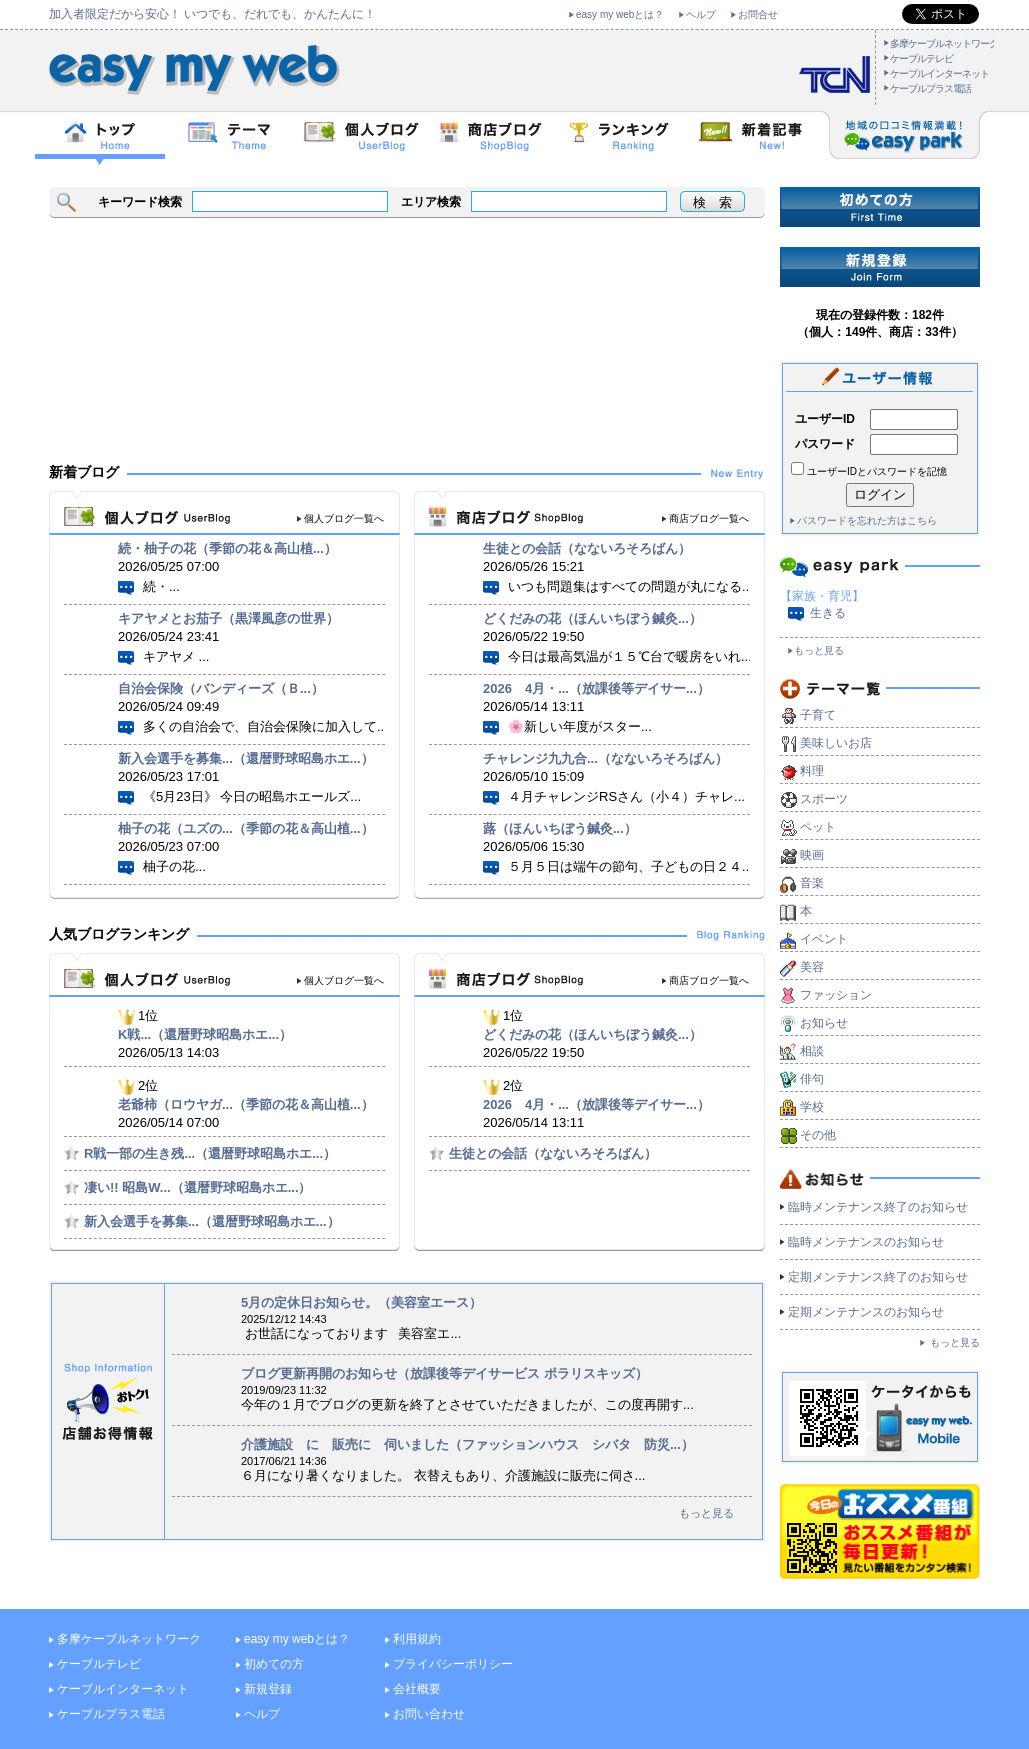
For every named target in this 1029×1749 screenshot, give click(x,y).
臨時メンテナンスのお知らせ (866, 1242)
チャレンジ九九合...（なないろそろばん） (605, 758)
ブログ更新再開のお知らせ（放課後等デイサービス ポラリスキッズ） (444, 1373)
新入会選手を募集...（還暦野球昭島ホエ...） (246, 758)
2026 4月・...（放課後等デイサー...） (596, 688)
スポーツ (824, 799)
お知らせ (824, 1023)
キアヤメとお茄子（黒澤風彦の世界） (228, 618)
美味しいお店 (836, 743)
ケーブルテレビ (921, 58)
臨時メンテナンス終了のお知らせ (878, 1207)
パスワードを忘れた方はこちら (867, 520)
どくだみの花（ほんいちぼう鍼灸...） (592, 618)
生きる (828, 613)
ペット (818, 827)
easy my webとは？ (620, 14)
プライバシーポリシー (453, 1664)
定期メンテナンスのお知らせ (866, 1312)
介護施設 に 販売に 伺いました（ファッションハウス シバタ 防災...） (467, 1444)
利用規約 (417, 1639)
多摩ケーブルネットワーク (944, 43)
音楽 (812, 883)
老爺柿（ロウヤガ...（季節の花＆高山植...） (246, 1104)
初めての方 (274, 1664)
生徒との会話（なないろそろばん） (587, 548)
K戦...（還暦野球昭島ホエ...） (205, 1034)
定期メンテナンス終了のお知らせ (878, 1277)
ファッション (836, 995)
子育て (818, 715)
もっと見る (706, 1513)
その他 (818, 1135)
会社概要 (417, 1689)
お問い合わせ (429, 1714)
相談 (812, 1051)
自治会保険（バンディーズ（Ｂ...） (221, 688)
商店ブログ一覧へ (709, 518)
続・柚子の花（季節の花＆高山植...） (227, 548)
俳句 (812, 1079)
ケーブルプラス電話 (930, 88)
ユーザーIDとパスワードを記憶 (877, 471)
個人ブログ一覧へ (344, 518)
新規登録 (268, 1689)
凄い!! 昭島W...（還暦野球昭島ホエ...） (198, 1187)
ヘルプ (701, 14)
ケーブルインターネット (939, 73)
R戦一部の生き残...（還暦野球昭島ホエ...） (210, 1153)
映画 (812, 855)
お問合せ (758, 14)
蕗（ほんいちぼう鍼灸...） (560, 828)
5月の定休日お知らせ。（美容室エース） (361, 1302)
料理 (812, 771)
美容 (812, 967)
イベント (824, 939)
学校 (812, 1107)
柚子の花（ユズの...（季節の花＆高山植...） (246, 828)
